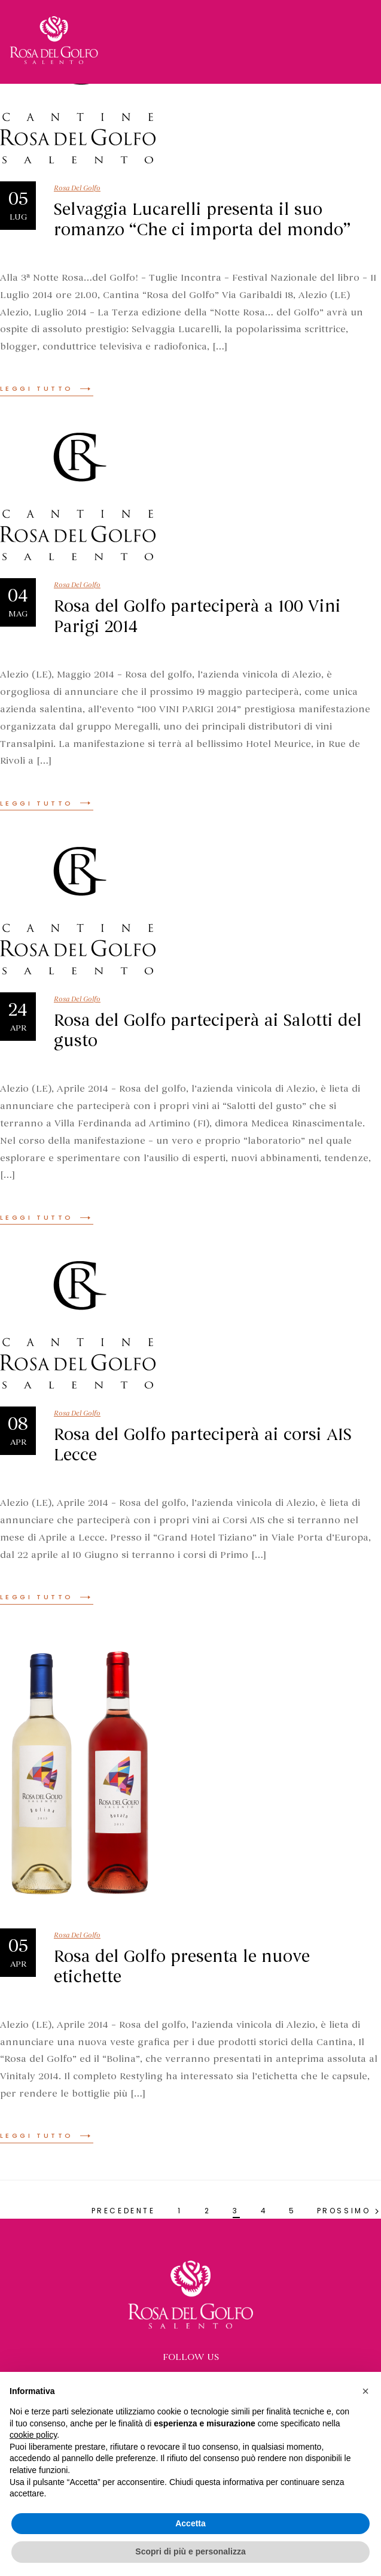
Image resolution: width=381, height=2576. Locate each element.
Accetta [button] (190, 2523)
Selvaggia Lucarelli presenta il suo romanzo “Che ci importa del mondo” (202, 219)
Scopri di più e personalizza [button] (190, 2551)
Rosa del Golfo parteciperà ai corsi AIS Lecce (203, 1444)
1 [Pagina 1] (180, 2211)
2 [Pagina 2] (208, 2211)
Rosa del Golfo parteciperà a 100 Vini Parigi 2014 (197, 616)
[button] (365, 2391)
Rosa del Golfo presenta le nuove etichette (182, 1966)
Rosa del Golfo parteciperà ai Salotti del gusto (208, 1030)
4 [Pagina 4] (264, 2211)
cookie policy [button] (33, 2435)
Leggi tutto (46, 388)
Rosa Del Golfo (77, 188)
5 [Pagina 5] (292, 2211)
